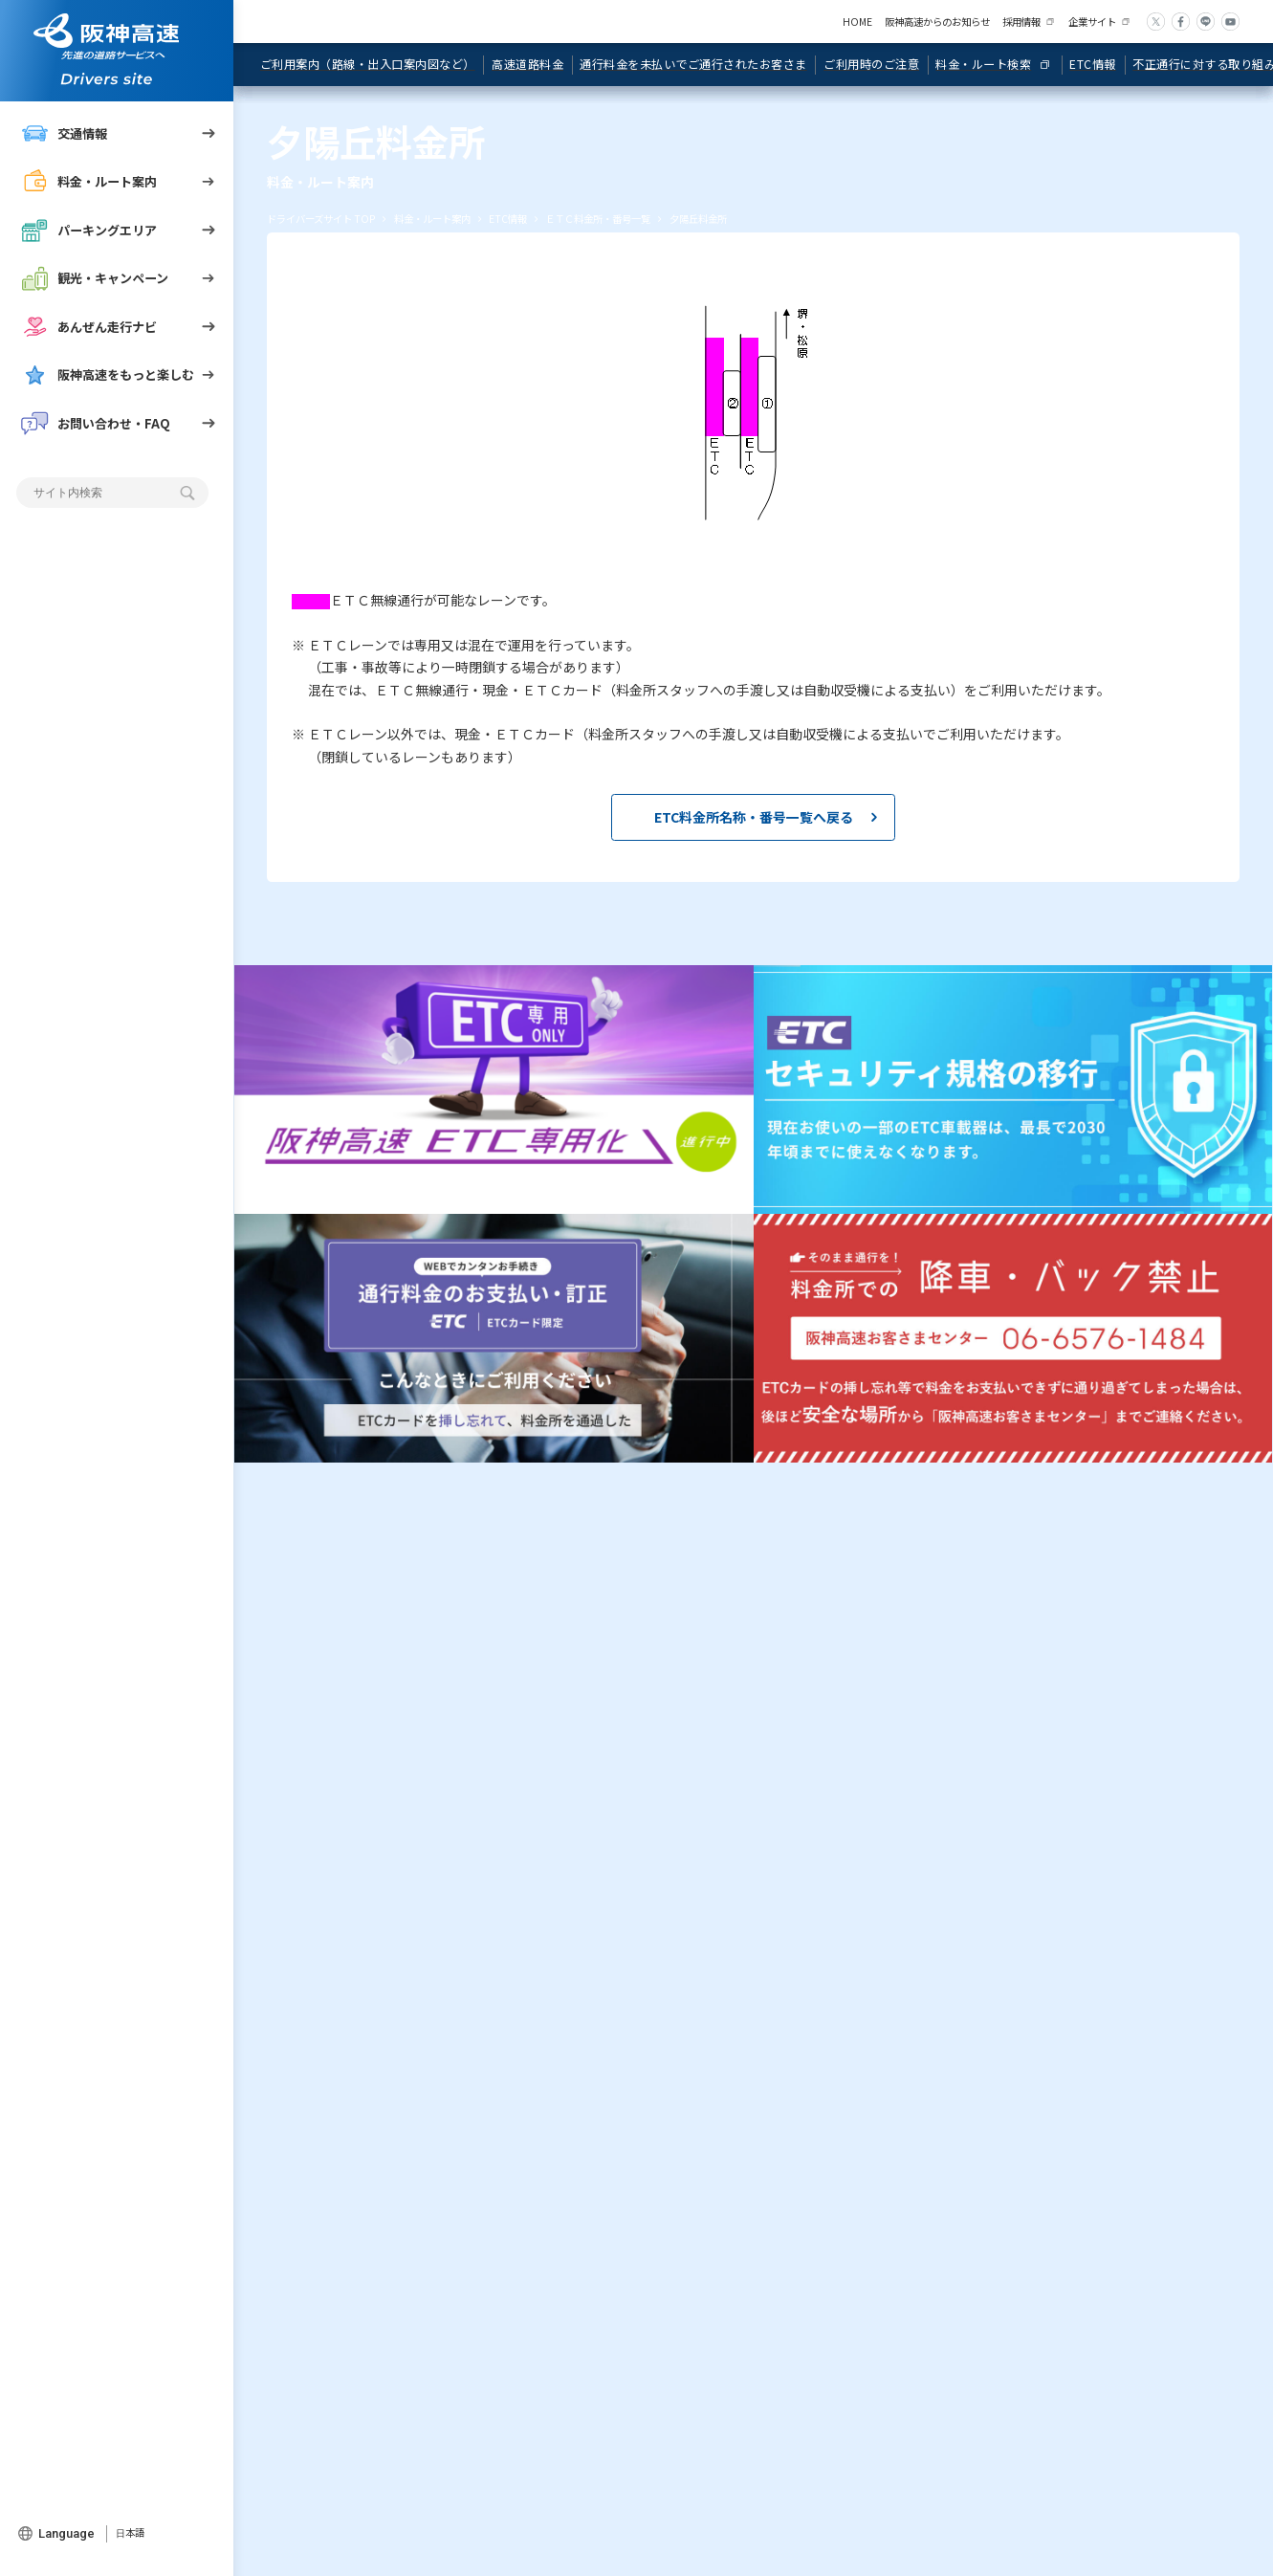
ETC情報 (508, 218)
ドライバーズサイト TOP (321, 218)
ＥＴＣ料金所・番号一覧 (597, 218)
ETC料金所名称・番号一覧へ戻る (753, 816)
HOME (857, 21)
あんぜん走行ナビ (89, 327)
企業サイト (1092, 21)
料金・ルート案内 (89, 181)
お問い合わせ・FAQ (95, 423)
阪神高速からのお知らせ (937, 21)
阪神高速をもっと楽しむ (107, 375)
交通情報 (64, 134)
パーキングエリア (89, 230)
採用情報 (1021, 21)
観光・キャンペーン (94, 278)
